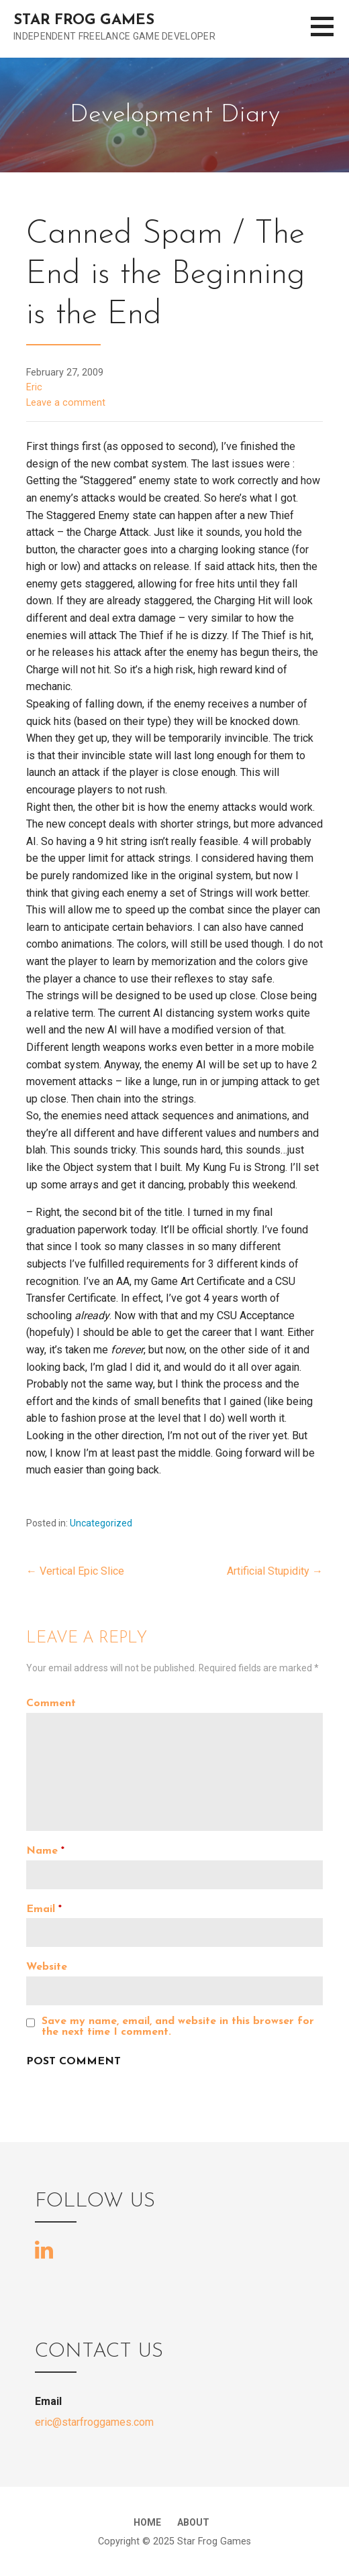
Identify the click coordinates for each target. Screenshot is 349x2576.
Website (46, 1967)
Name (45, 1851)
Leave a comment (65, 402)
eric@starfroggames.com (94, 2422)
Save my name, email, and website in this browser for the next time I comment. (178, 2026)
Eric (34, 387)
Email (44, 1909)
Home (147, 2522)
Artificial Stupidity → (275, 1571)
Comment (51, 1703)
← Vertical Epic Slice (75, 1571)
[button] (330, 34)
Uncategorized (101, 1523)
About (193, 2522)
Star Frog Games (83, 20)
